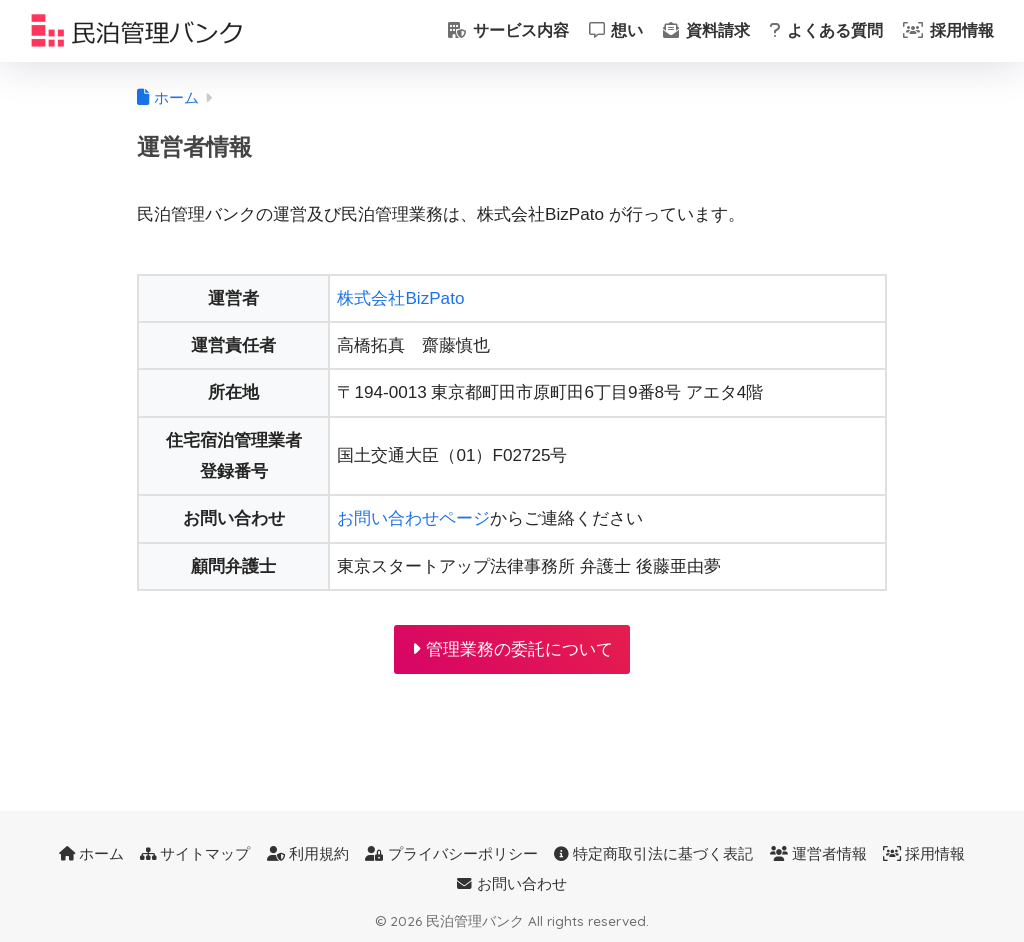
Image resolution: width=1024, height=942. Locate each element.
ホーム (91, 854)
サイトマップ (195, 854)
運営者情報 (818, 854)
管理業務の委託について (512, 649)
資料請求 (706, 30)
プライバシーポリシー (451, 854)
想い (616, 30)
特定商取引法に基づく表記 (653, 854)
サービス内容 (508, 30)
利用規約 (308, 854)
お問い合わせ (511, 884)
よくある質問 (826, 30)
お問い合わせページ (413, 518)
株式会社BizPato (400, 298)
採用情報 (948, 30)
